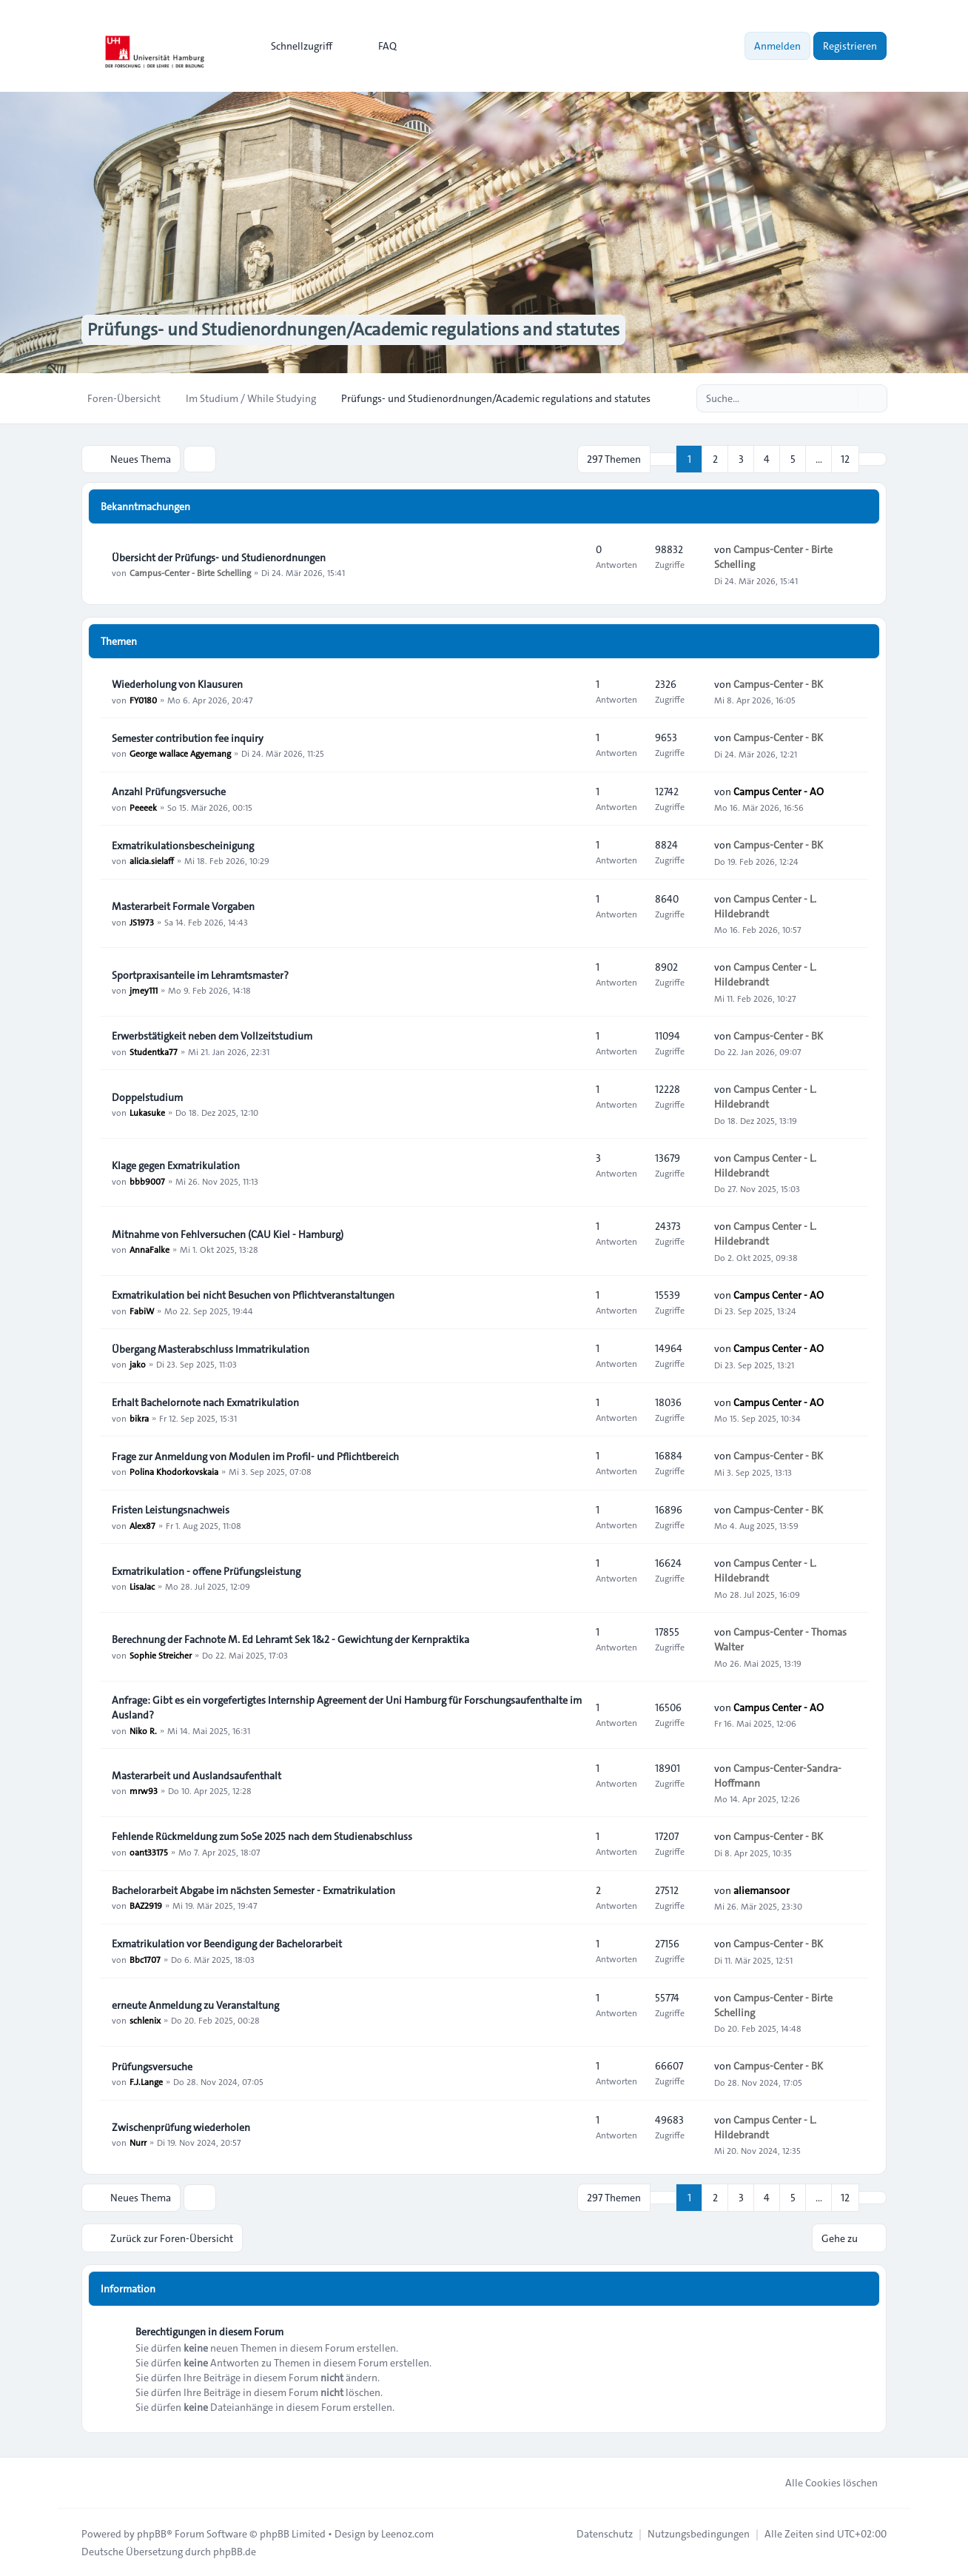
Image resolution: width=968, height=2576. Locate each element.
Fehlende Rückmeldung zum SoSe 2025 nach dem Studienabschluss (262, 1836)
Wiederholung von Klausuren (177, 684)
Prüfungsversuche (152, 2066)
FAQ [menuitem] (378, 46)
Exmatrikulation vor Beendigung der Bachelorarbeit (227, 1944)
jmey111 (144, 990)
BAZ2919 (146, 1905)
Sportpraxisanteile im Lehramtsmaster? (200, 975)
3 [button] (741, 459)
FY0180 (143, 699)
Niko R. (143, 1730)
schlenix (145, 2020)
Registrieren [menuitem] (850, 46)
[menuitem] (295, 46)
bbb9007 (147, 1180)
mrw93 (144, 1790)
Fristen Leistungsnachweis (170, 1509)
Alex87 (142, 1524)
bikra (139, 1417)
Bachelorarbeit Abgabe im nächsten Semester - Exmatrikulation (253, 1890)
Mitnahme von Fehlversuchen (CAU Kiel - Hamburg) (227, 1234)
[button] (872, 459)
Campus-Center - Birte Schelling (190, 572)
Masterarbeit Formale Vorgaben (183, 906)
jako (138, 1364)
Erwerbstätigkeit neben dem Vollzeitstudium (212, 1035)
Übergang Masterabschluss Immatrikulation (210, 1349)
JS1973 (142, 921)
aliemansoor (761, 1889)
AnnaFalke (149, 1249)
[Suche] (845, 398)
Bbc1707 (145, 1959)
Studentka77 (154, 1051)
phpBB (152, 2533)
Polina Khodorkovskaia (174, 1471)
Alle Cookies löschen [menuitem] (822, 2482)
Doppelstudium (147, 1097)
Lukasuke (147, 1112)
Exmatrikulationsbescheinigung (183, 845)
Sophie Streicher (161, 1654)
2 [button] (715, 459)
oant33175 (149, 1851)
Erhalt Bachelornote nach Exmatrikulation (205, 1402)
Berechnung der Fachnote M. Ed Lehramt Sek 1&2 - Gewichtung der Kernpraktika (290, 1639)
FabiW (142, 1310)
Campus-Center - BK (778, 683)
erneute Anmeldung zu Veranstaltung (195, 2005)
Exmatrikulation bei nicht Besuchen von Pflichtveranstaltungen (253, 1295)
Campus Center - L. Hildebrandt (765, 906)
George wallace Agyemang (180, 753)
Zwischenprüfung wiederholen (181, 2127)
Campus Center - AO (778, 790)
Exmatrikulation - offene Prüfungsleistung (206, 1571)
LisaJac (142, 1586)
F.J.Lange (146, 2081)
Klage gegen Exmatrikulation (176, 1165)
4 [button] (767, 459)
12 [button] (845, 459)
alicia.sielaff (152, 860)
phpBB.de (234, 2550)
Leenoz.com (407, 2533)
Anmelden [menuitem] (777, 46)
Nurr (138, 2142)
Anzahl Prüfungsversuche (169, 791)
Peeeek (143, 806)
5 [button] (793, 459)
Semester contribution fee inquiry (187, 738)
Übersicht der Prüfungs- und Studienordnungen (219, 557)
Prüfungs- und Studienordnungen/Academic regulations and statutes (353, 330)
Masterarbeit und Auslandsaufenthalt (196, 1775)
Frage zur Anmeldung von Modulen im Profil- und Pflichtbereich (255, 1456)
